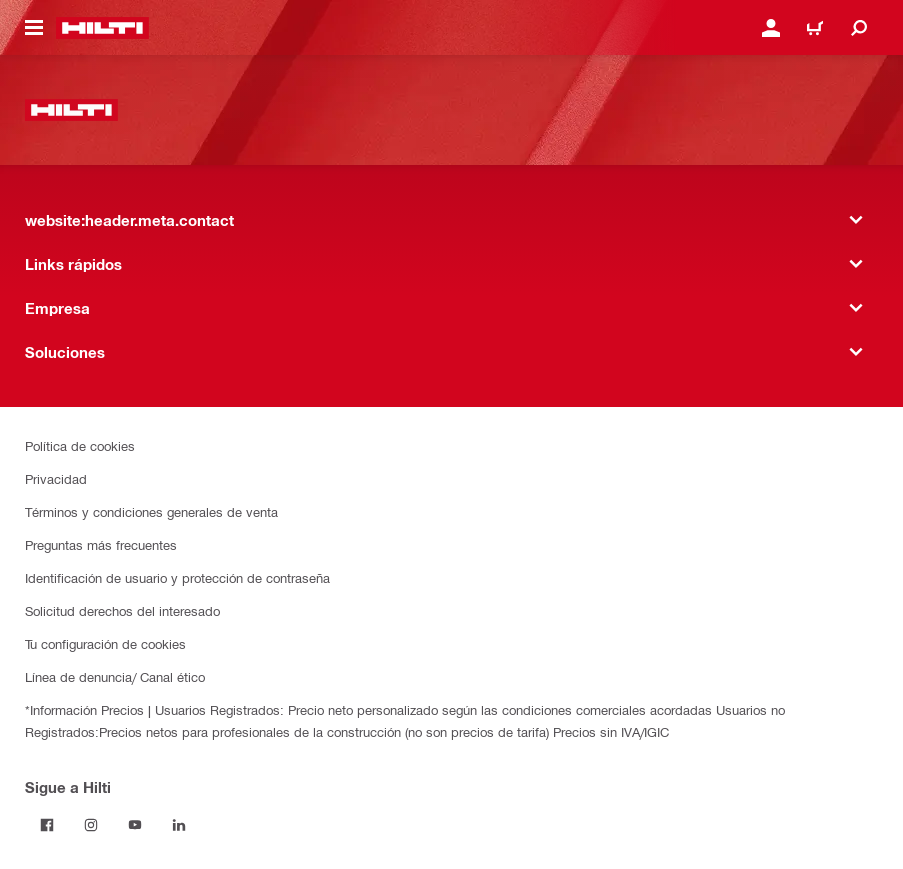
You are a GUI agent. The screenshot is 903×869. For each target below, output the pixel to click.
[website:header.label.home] (102, 28)
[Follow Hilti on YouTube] (135, 825)
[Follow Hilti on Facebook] (47, 825)
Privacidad (56, 478)
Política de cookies (80, 445)
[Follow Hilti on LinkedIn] (179, 825)
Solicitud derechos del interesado (122, 610)
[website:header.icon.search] (859, 28)
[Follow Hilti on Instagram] (91, 825)
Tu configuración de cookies (105, 643)
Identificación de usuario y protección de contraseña (177, 577)
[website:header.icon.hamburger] (34, 28)
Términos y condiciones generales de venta (151, 511)
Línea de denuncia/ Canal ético (115, 676)
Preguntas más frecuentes (101, 544)
